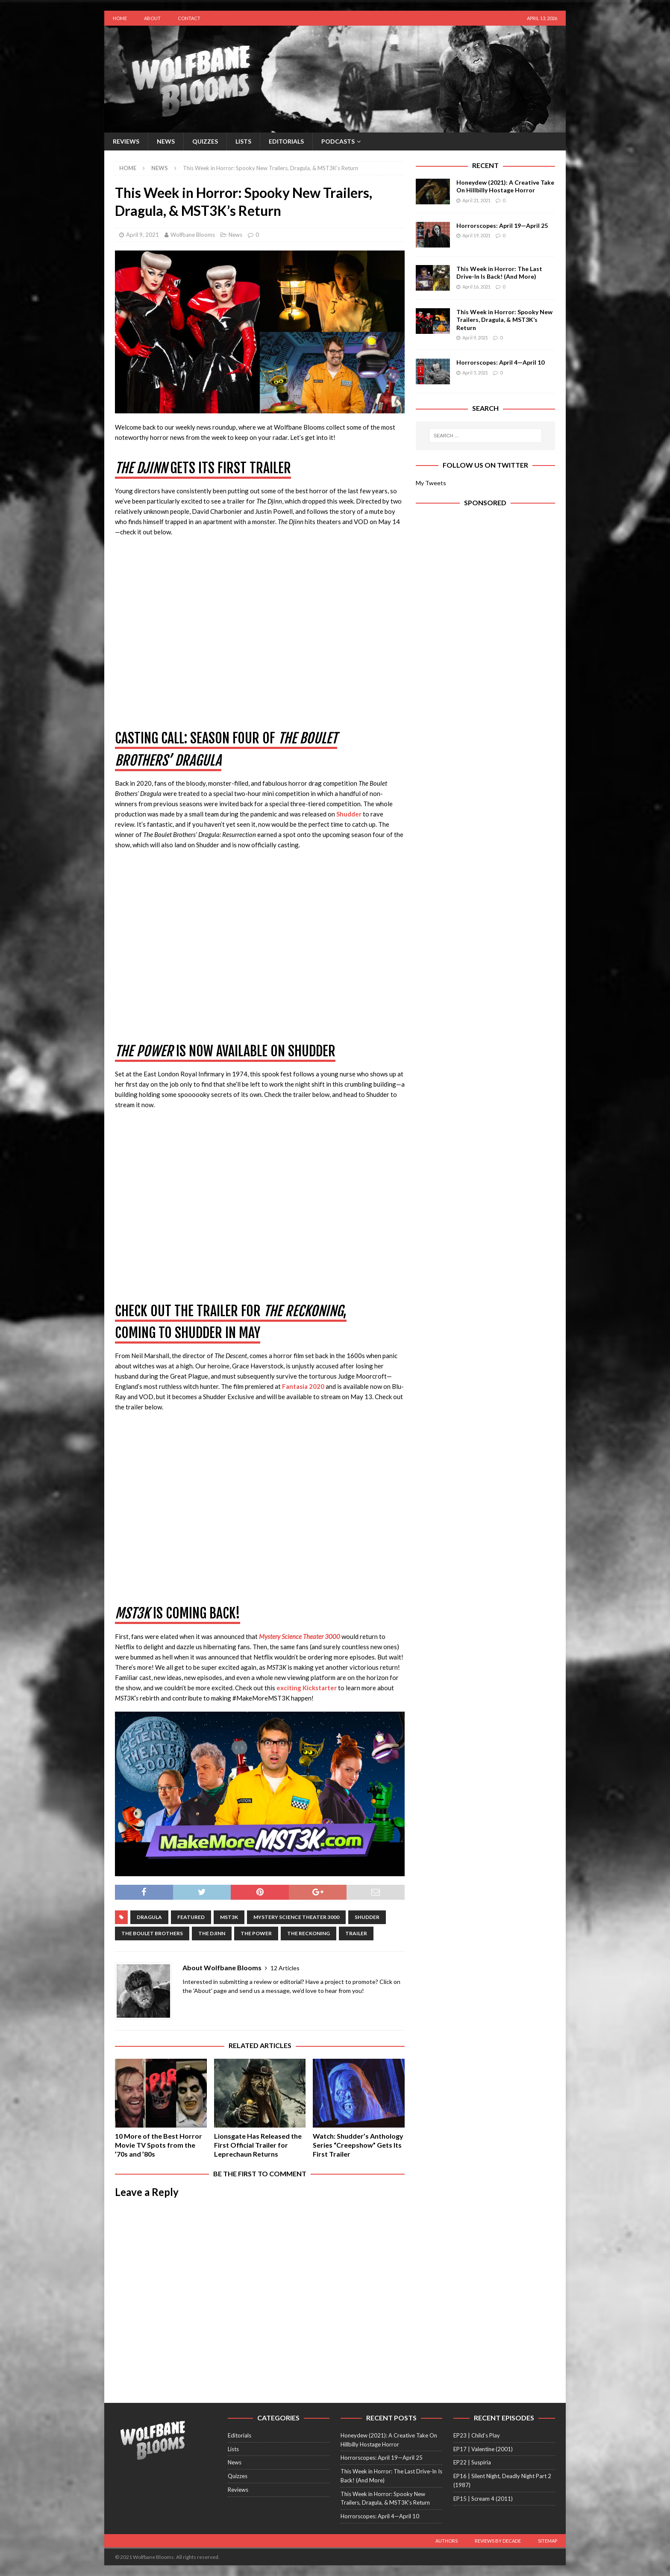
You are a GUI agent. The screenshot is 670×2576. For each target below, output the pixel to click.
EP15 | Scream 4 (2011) (483, 2498)
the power (256, 1933)
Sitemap (547, 2541)
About (152, 18)
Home (120, 18)
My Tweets (431, 482)
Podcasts (338, 141)
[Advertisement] (485, 589)
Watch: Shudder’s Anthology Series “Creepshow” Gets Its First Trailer (358, 2145)
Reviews (126, 141)
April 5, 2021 (475, 372)
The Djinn (211, 1933)
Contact (189, 18)
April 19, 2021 (476, 235)
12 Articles (285, 1968)
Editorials (286, 141)
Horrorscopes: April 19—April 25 (502, 225)
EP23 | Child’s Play (476, 2435)
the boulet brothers (152, 1933)
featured (191, 1917)
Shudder (348, 814)
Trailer (356, 1933)
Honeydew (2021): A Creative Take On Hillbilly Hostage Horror (505, 186)
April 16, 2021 (476, 286)
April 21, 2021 (476, 200)
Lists (243, 141)
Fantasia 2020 (303, 1386)
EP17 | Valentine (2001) (483, 2449)
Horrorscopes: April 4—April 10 (500, 362)
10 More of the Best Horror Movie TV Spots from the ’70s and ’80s (158, 2145)
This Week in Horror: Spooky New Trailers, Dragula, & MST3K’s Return (504, 319)
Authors (446, 2541)
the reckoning (308, 1933)
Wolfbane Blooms (192, 234)
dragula (149, 1917)
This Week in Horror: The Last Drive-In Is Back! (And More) (499, 272)
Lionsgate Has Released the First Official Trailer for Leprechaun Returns (258, 2145)
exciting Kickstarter (306, 1688)
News (166, 141)
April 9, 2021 (142, 234)
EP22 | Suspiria (472, 2462)
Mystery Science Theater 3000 (299, 1636)
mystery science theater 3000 (296, 1917)
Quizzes (205, 141)
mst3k (229, 1917)
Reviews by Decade (498, 2541)
